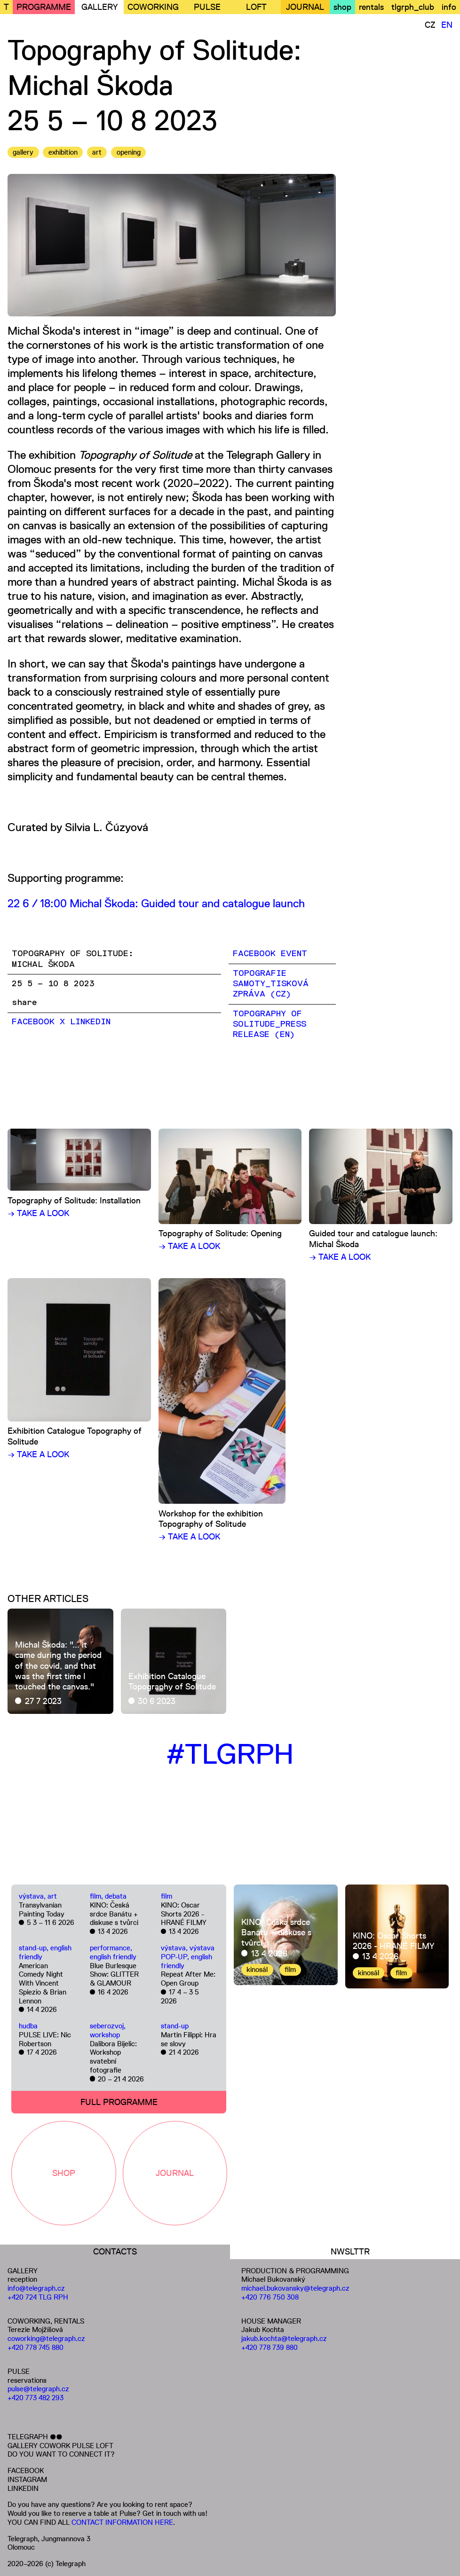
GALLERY (99, 7)
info (449, 7)
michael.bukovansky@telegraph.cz (295, 2288)
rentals (371, 7)
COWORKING (153, 7)
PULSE (207, 7)
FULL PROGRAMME (119, 2102)
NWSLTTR (350, 2251)
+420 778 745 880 (35, 2347)
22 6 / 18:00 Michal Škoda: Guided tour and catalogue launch (156, 903)
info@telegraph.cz (36, 2288)
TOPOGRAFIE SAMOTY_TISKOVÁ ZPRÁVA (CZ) (271, 984)
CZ (430, 25)
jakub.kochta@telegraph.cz (284, 2338)
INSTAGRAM (27, 2479)
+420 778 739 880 (269, 2347)
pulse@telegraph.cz (38, 2388)
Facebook (33, 1022)
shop (342, 7)
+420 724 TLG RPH (38, 2297)
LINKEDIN (23, 2488)
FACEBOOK (26, 2470)
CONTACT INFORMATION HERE (122, 2522)
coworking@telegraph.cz (46, 2338)
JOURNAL (305, 7)
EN (446, 25)
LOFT (256, 7)
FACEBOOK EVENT (270, 954)
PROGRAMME (43, 7)
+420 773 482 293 (35, 2397)
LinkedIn (90, 1022)
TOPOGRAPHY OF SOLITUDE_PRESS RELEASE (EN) (269, 1024)
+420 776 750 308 (270, 2297)
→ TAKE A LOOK (38, 1213)
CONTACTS (115, 2251)
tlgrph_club (412, 7)
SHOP (63, 2173)
